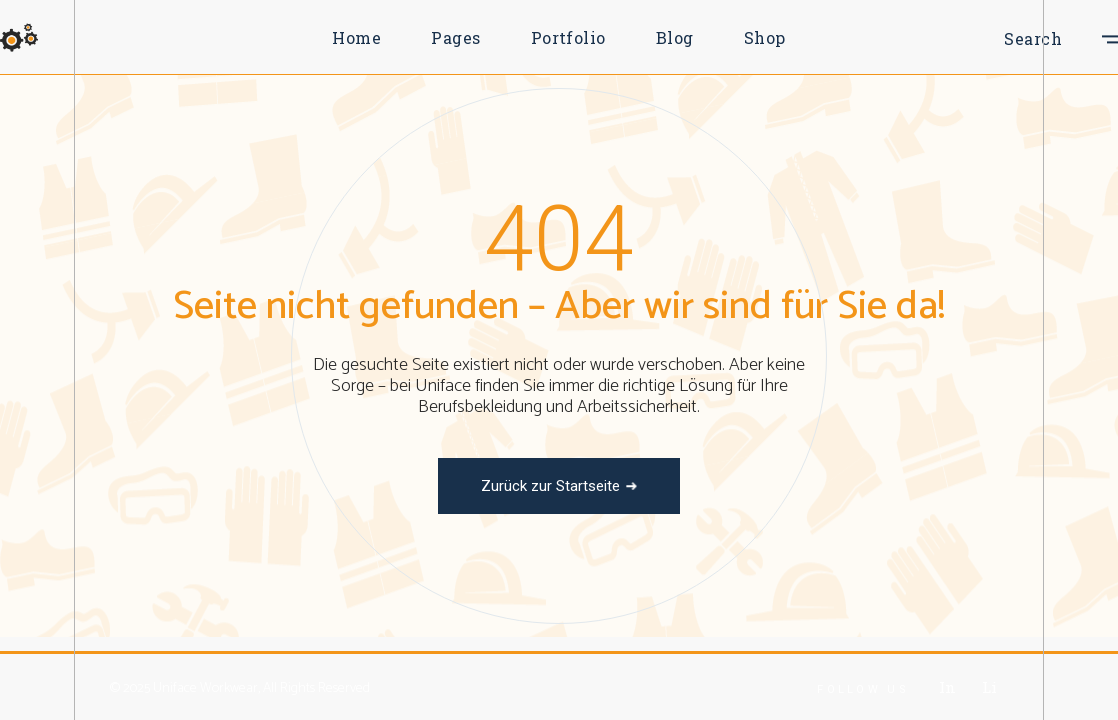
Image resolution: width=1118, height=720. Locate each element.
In (947, 687)
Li (989, 687)
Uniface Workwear (205, 688)
